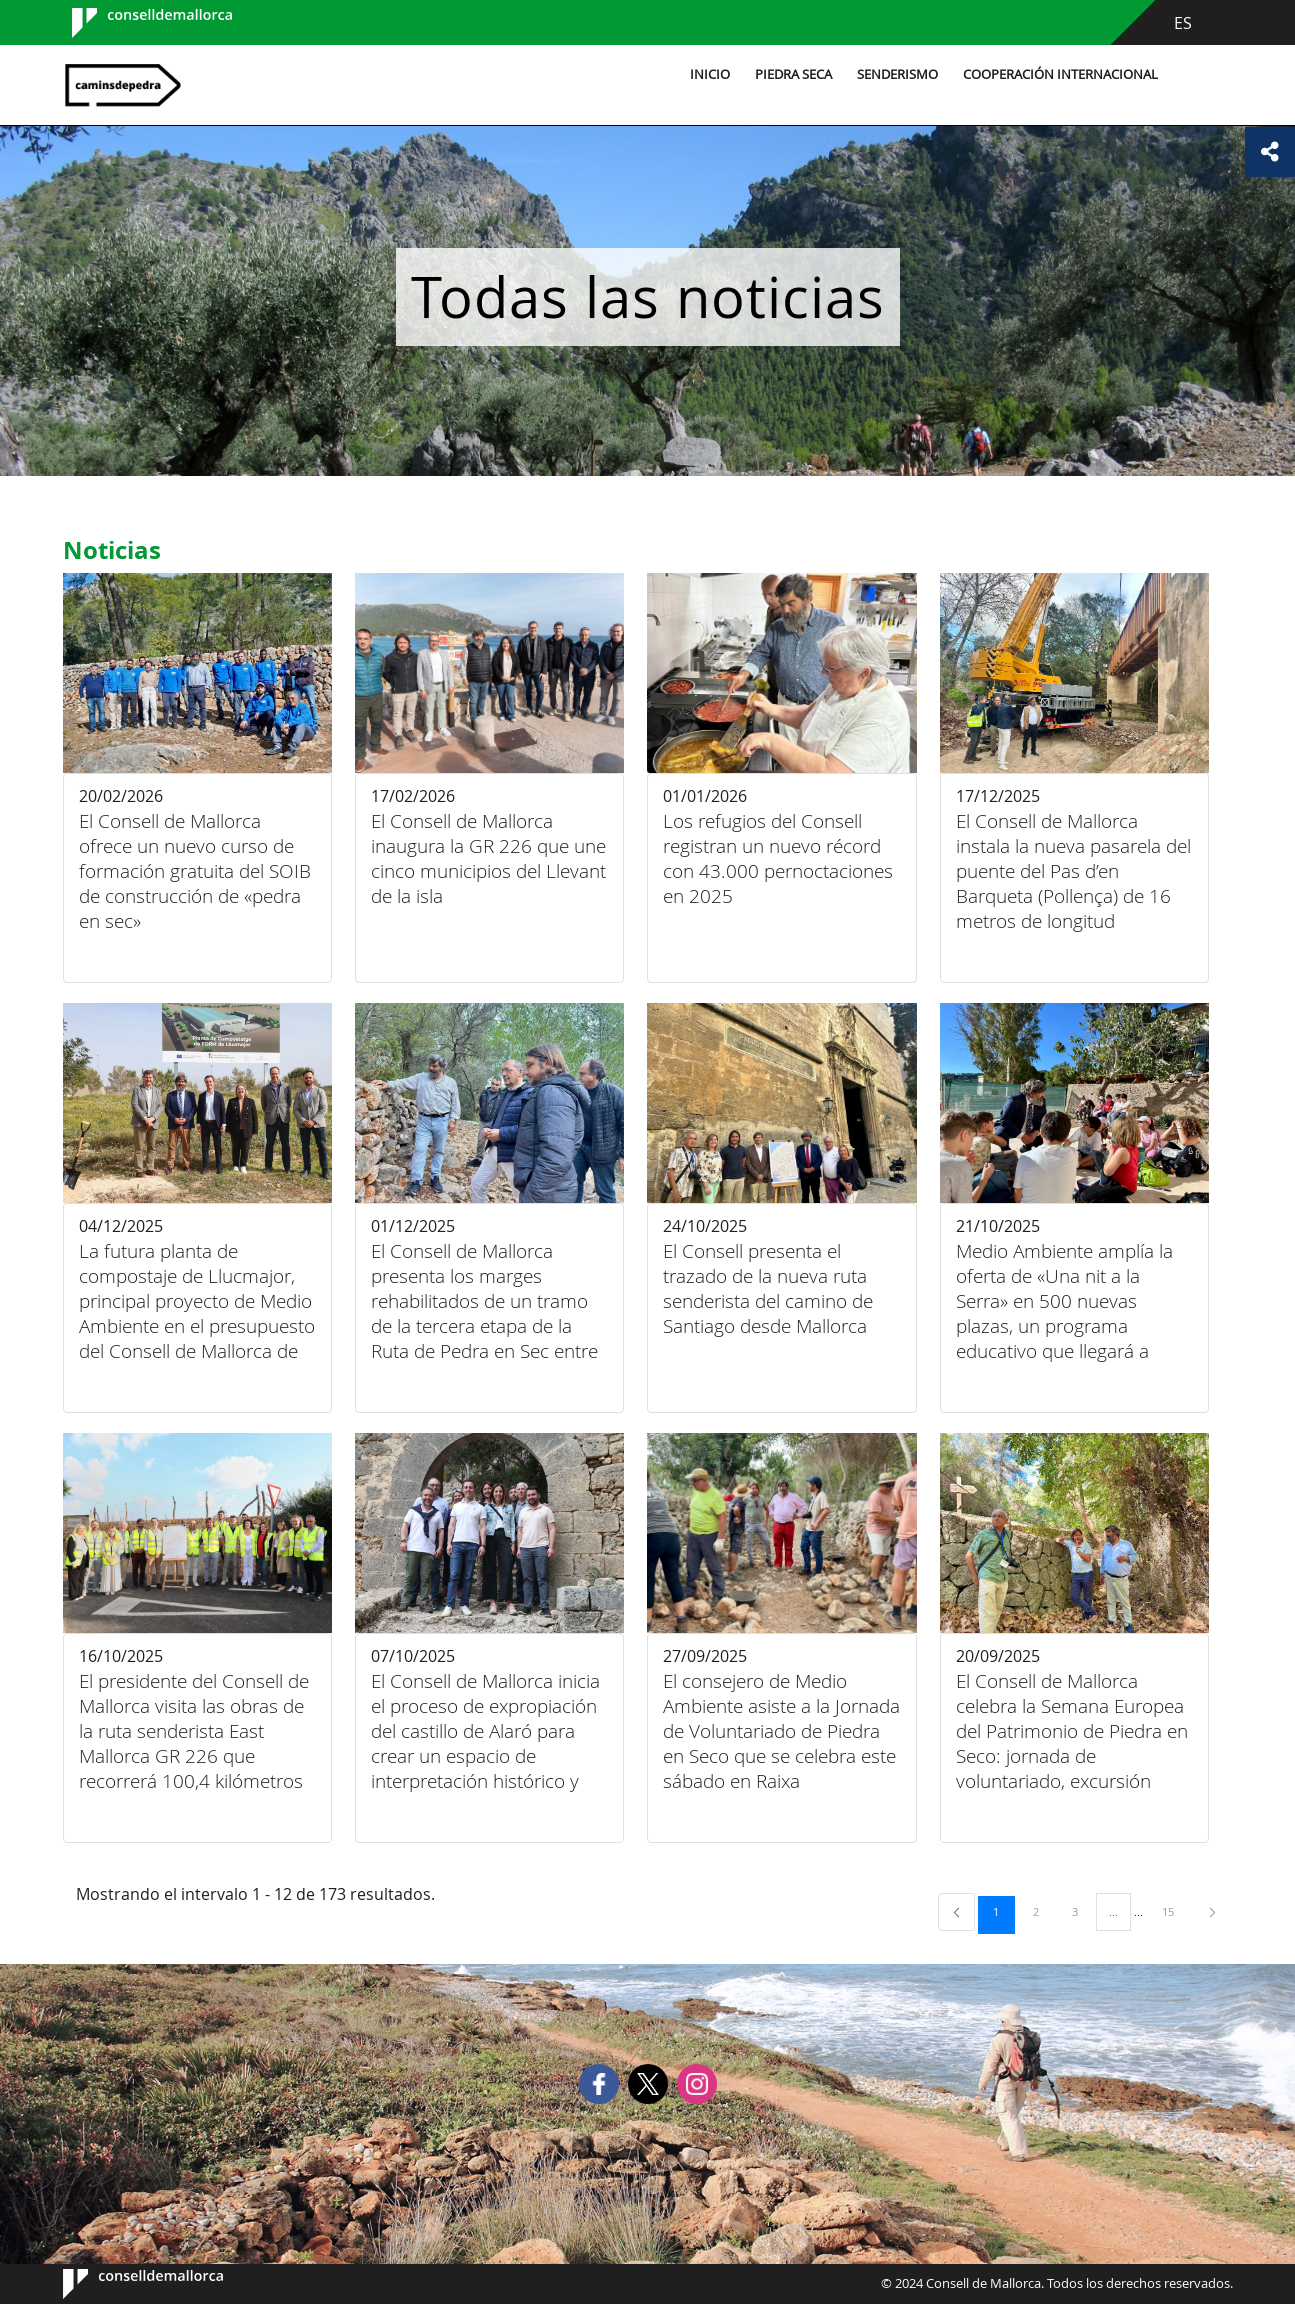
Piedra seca (793, 74)
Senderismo (897, 74)
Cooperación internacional (1060, 74)
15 (1175, 1911)
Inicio (710, 74)
